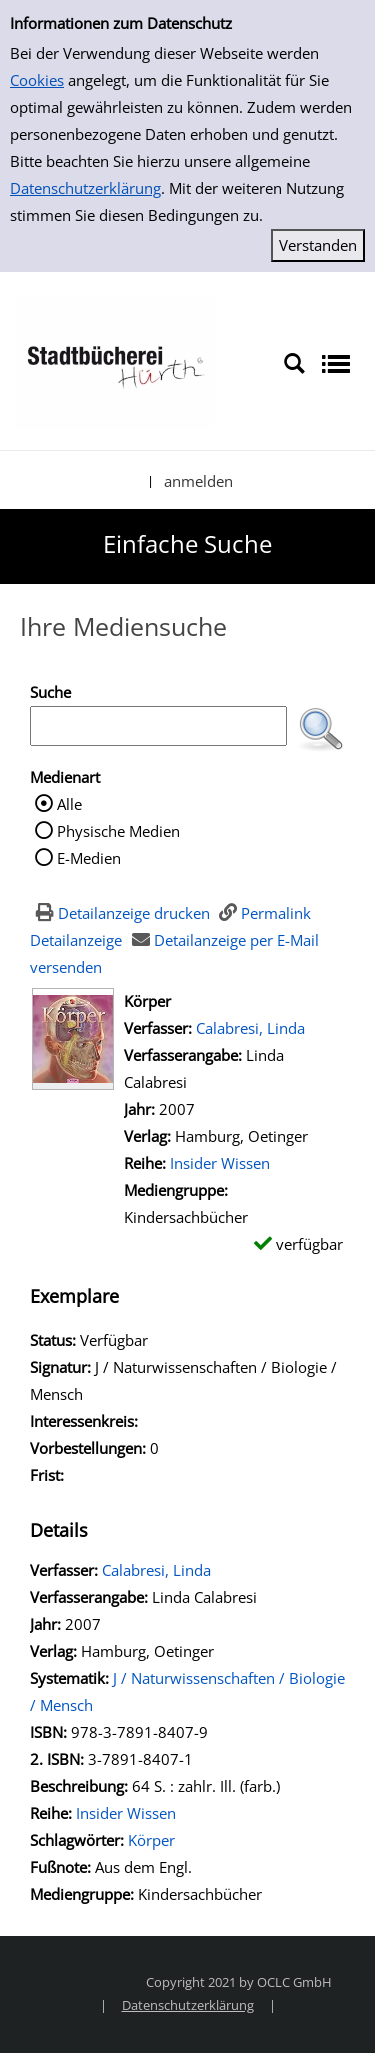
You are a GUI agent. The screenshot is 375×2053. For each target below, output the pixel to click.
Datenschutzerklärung (85, 188)
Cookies (37, 80)
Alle (69, 804)
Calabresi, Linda (250, 1028)
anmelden (198, 481)
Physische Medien (118, 831)
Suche (50, 692)
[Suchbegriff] (158, 726)
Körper (151, 1840)
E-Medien (89, 858)
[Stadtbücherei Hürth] (115, 362)
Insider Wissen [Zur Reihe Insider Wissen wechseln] (220, 1163)
